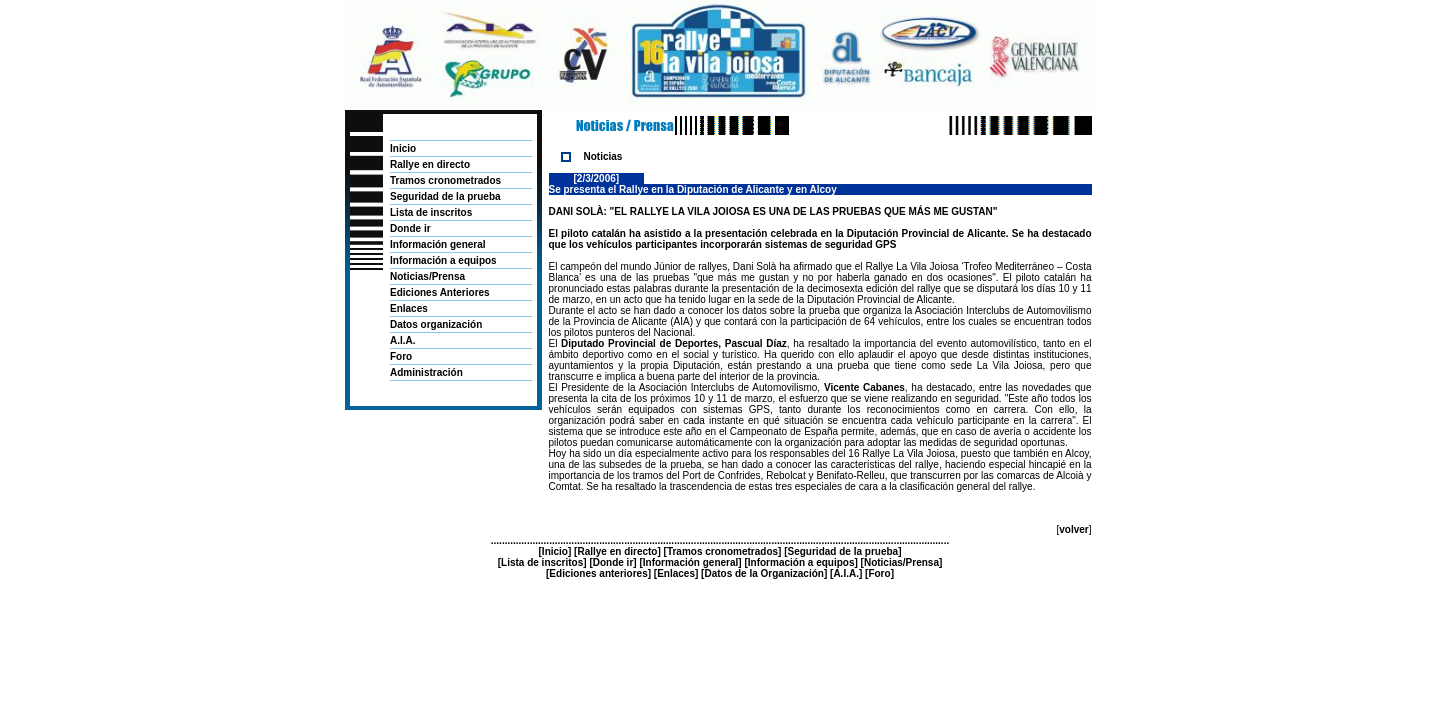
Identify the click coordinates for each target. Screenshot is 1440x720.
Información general (438, 244)
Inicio (403, 148)
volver (1073, 529)
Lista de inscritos (431, 212)
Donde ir (410, 228)
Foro (401, 356)
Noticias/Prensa (427, 276)
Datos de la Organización (763, 573)
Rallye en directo (430, 164)
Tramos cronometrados (445, 180)
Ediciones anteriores (598, 573)
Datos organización (436, 324)
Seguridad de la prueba (445, 196)
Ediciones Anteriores (440, 292)
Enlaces (409, 308)
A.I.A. (403, 340)
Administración (426, 372)
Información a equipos (443, 260)
